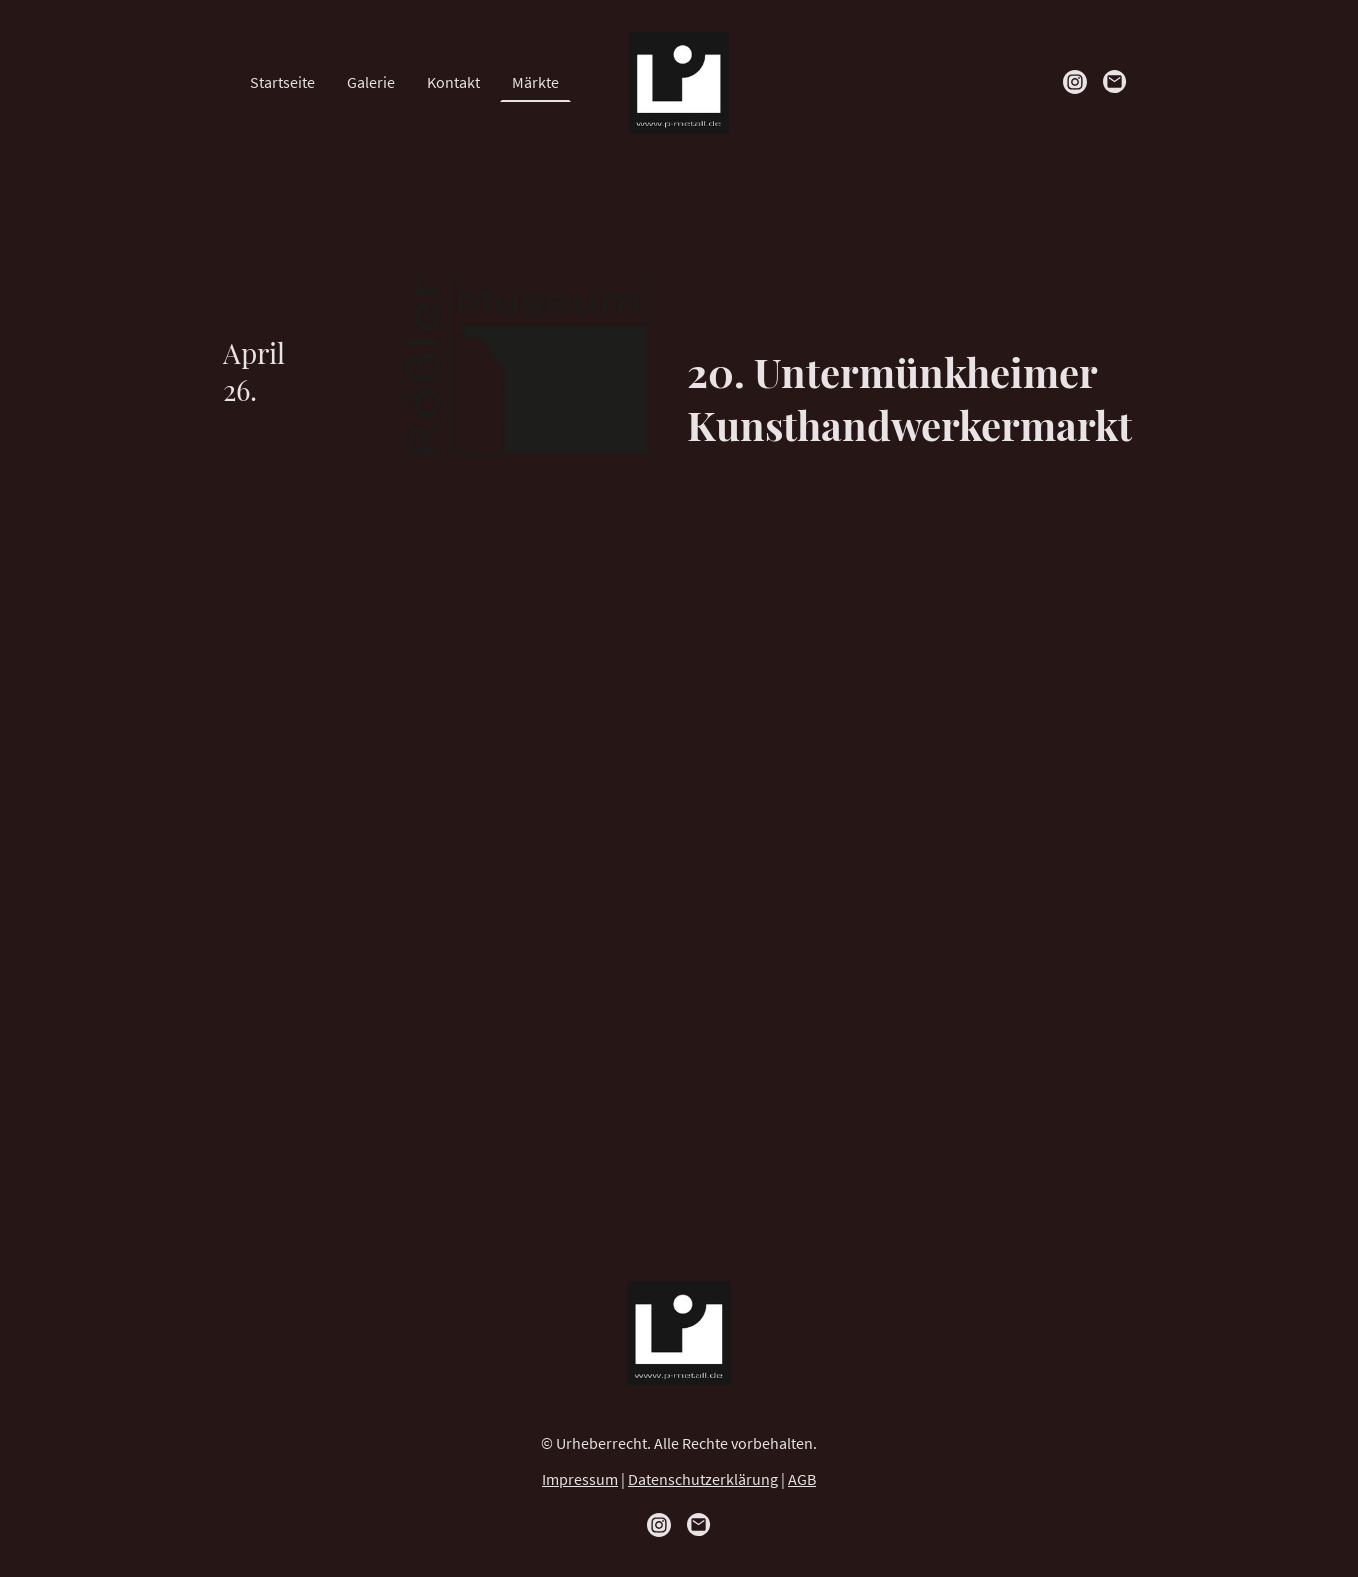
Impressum (580, 1479)
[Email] (1115, 82)
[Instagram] (1075, 82)
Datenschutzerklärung (703, 1479)
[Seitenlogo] (679, 82)
